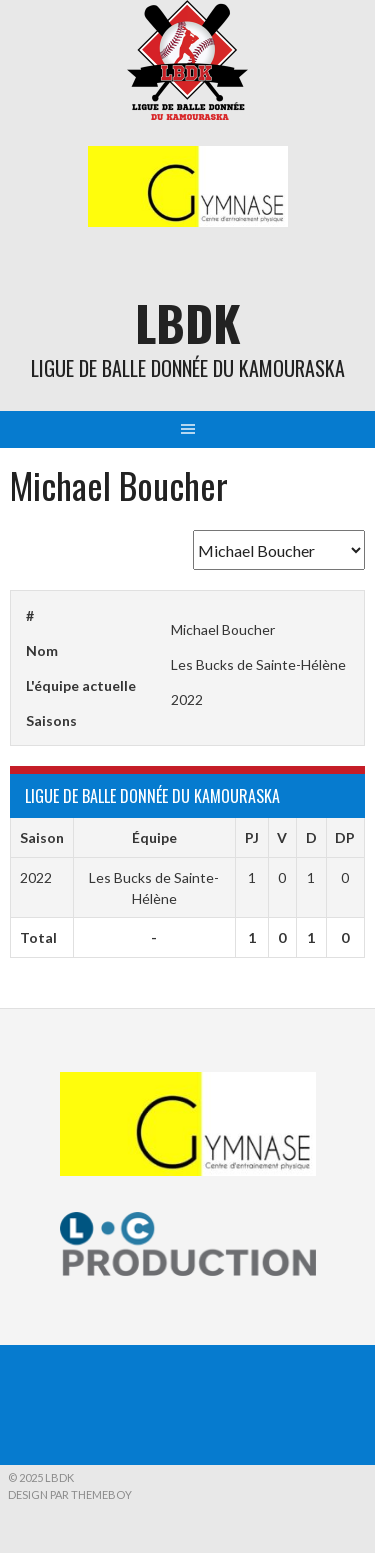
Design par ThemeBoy (70, 1494)
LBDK (188, 322)
